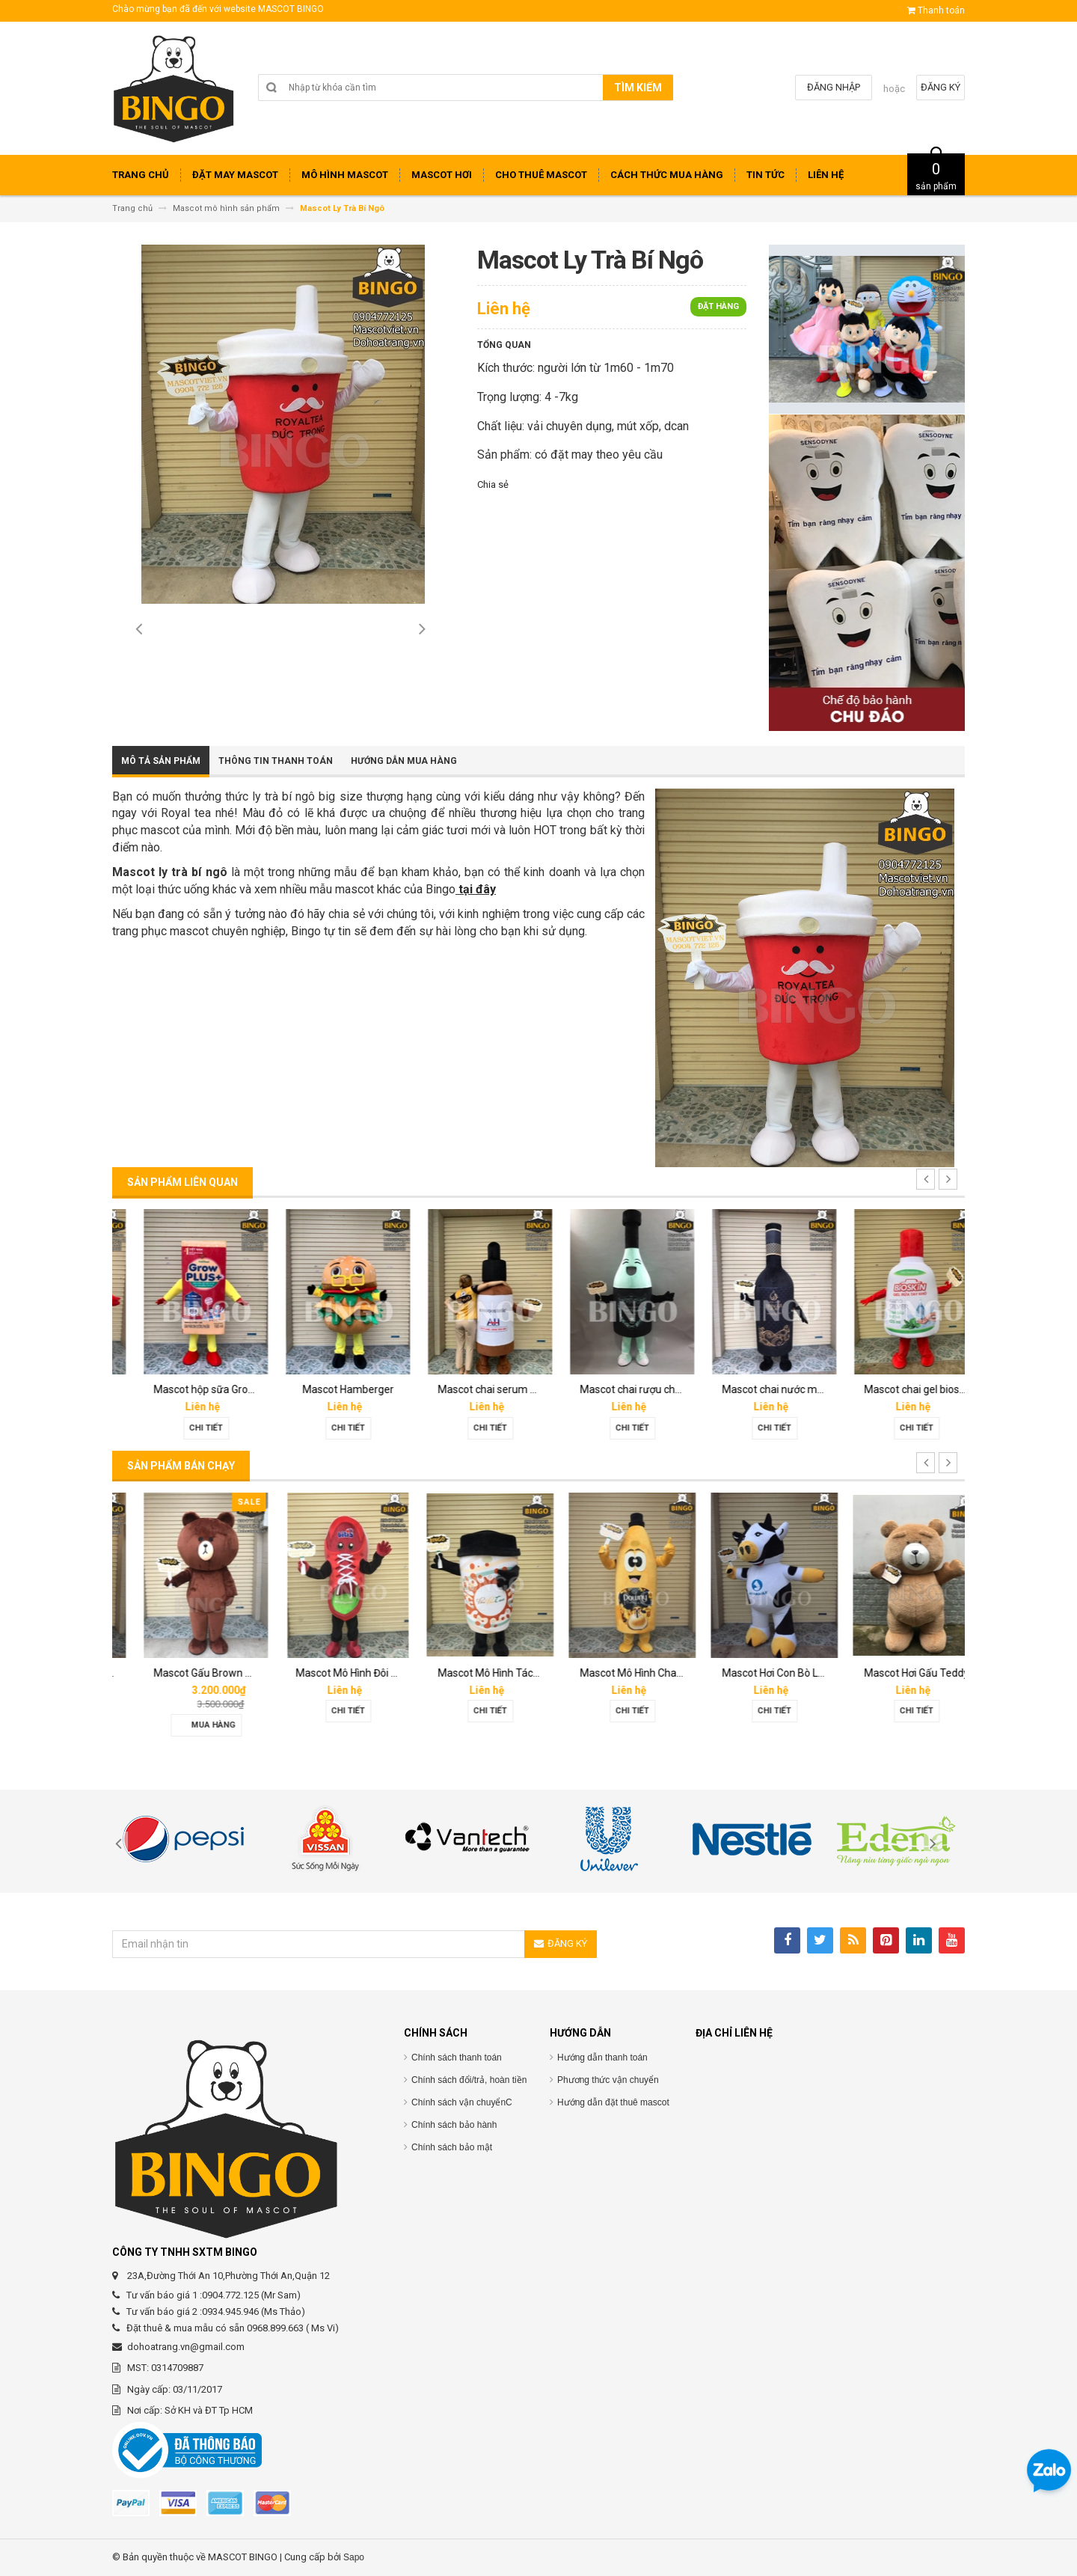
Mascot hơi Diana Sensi (185, 1673)
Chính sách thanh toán (456, 2057)
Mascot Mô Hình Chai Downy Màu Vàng (791, 1673)
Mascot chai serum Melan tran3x (634, 1389)
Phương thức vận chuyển (608, 2080)
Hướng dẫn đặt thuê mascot (613, 2102)
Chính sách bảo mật (451, 2147)
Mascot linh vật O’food (183, 1389)
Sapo (353, 2557)
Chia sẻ (493, 484)
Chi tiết (183, 1428)
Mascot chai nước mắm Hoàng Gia (921, 1389)
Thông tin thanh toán (275, 761)
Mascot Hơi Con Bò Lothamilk (909, 1673)
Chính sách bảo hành (454, 2125)
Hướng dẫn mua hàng (404, 761)
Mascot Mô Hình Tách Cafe (620, 1673)
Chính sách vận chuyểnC (461, 2102)
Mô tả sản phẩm (160, 761)
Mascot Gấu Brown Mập (329, 1673)
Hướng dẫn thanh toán (602, 2057)
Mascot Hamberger (467, 1389)
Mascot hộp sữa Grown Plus (338, 1389)
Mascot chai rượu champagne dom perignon (803, 1389)
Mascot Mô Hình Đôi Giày (472, 1673)
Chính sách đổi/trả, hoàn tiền (469, 2080)
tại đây (475, 889)
